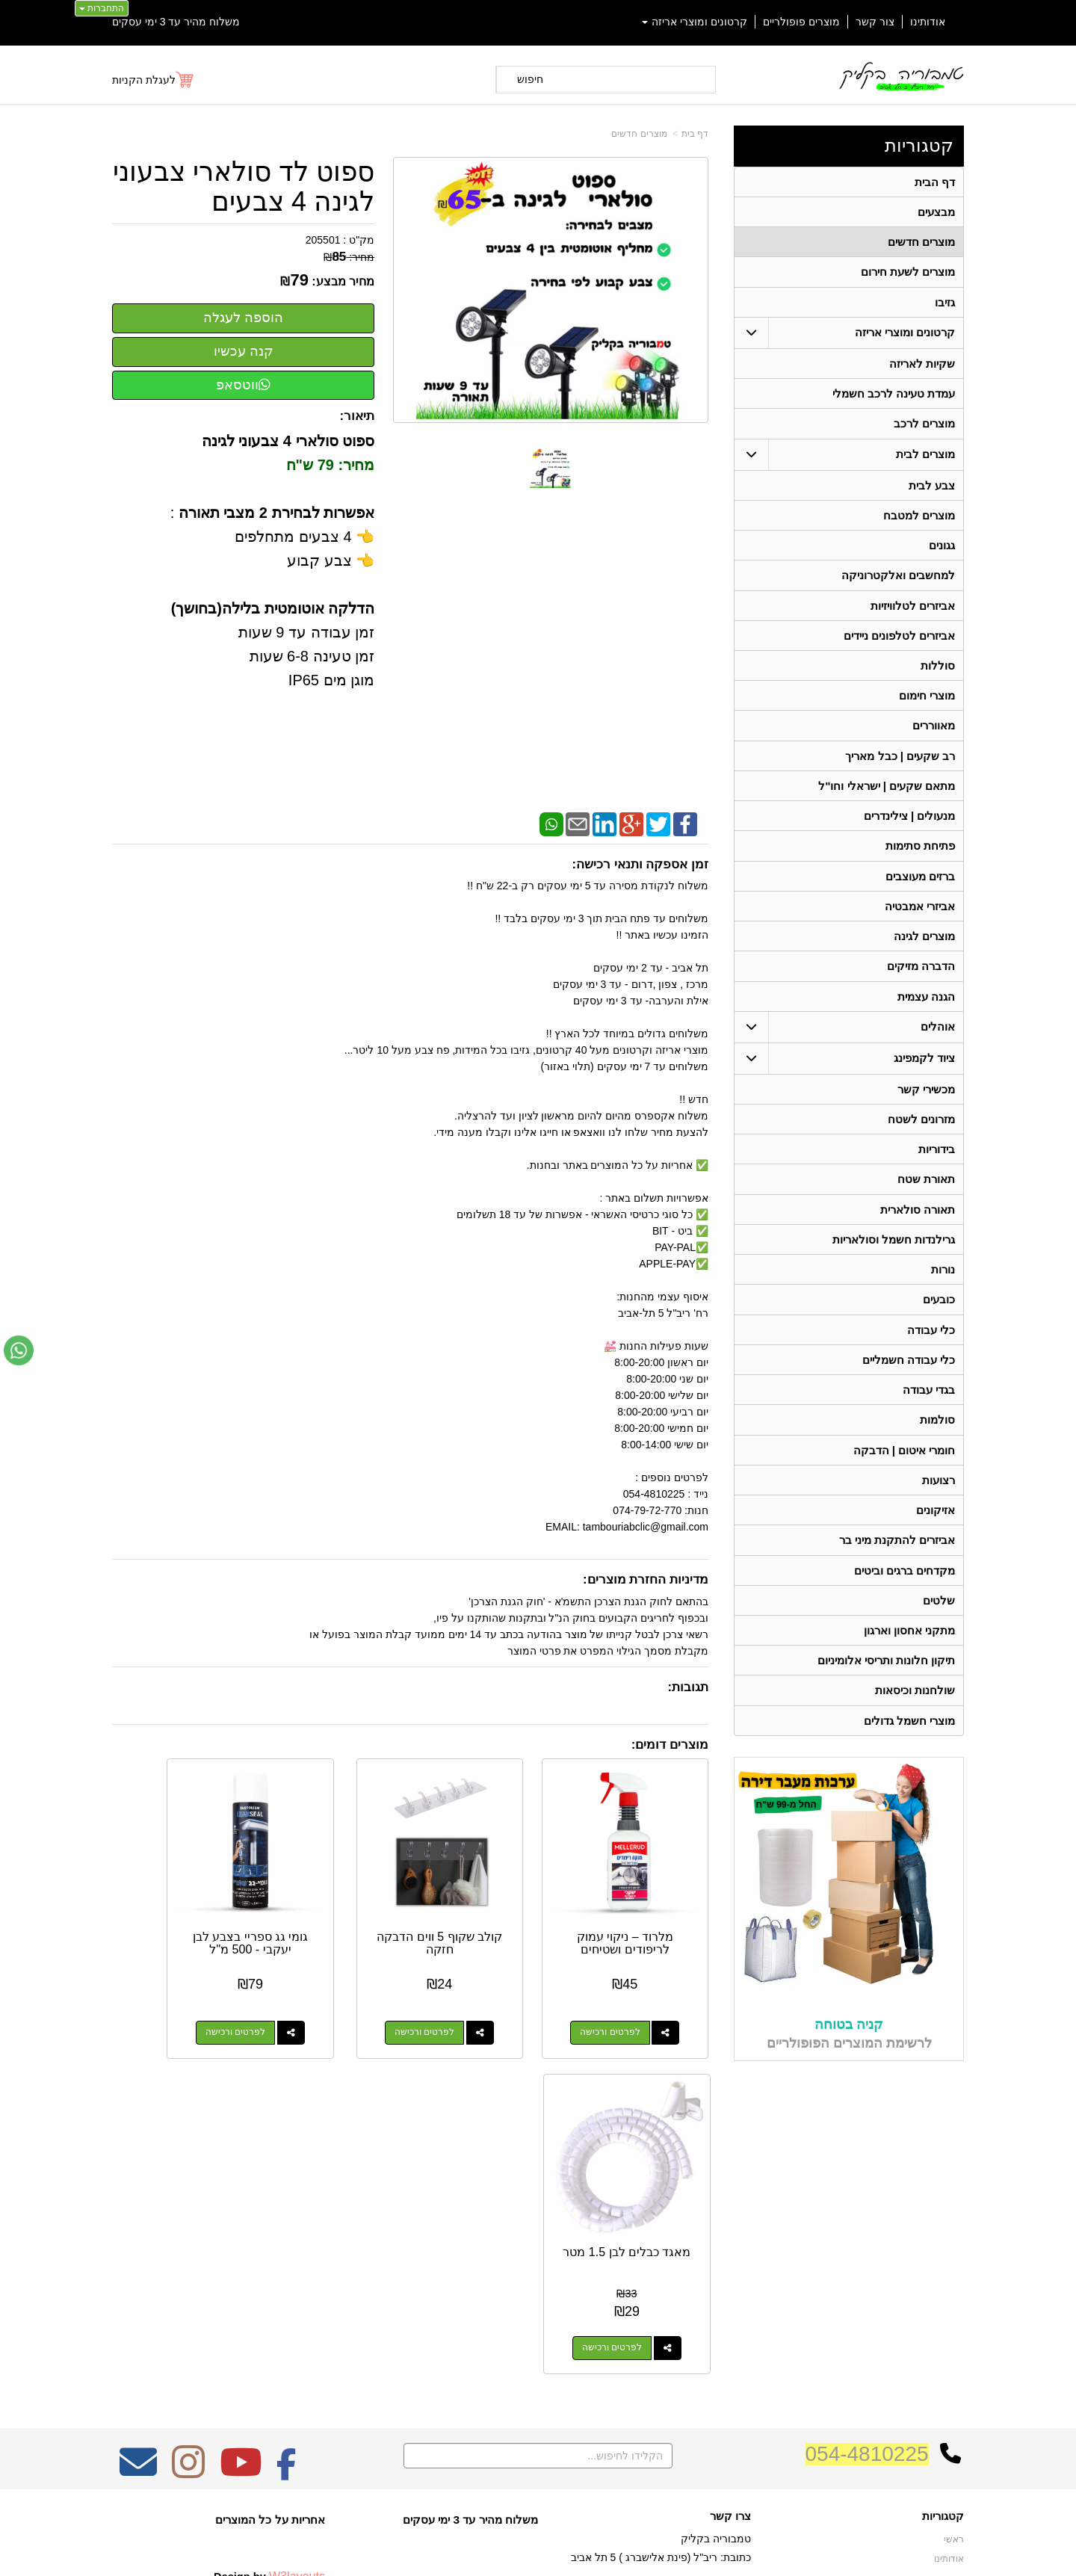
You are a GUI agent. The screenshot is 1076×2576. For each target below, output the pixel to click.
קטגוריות (919, 145)
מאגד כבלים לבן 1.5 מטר (178, 1909)
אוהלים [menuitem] (938, 1041)
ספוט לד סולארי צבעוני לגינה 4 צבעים (243, 186)
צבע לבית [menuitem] (932, 490)
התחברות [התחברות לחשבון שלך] (101, 8)
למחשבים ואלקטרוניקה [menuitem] (898, 581)
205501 (323, 240)
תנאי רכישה (728, 2313)
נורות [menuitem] (943, 1288)
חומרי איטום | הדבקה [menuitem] (904, 1471)
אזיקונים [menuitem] (935, 1533)
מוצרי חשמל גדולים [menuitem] (910, 1747)
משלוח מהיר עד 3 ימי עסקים (176, 22)
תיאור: (357, 416)
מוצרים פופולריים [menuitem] (801, 22)
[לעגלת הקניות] (153, 80)
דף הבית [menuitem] (935, 182)
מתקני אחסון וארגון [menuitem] (910, 1655)
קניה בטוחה (848, 2051)
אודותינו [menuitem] (927, 22)
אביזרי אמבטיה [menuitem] (920, 918)
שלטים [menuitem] (939, 1625)
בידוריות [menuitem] (936, 1165)
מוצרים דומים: (669, 1745)
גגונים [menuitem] (942, 551)
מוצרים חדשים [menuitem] (921, 243)
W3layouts (297, 2289)
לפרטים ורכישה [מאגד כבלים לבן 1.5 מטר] (163, 1998)
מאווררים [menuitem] (933, 735)
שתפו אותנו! (728, 2352)
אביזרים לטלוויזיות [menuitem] (913, 612)
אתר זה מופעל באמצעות (538, 2550)
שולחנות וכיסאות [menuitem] (915, 1717)
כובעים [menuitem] (939, 1318)
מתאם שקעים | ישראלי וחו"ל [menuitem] (887, 796)
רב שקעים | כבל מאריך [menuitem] (900, 765)
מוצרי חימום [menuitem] (927, 704)
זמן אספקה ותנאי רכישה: (640, 864)
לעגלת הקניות (144, 80)
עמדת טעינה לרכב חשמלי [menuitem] (894, 397)
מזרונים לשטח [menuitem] (921, 1134)
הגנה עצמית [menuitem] (926, 1010)
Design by (269, 2289)
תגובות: (687, 1687)
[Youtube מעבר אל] (241, 2185)
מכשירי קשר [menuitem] (926, 1104)
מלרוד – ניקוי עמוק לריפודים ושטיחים (642, 1909)
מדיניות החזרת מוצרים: (645, 1579)
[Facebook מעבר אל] (286, 2185)
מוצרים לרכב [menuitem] (924, 427)
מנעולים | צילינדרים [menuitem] (910, 827)
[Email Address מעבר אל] (138, 2185)
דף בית (694, 134)
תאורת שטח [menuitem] (926, 1196)
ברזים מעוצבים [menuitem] (920, 888)
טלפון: (737, 2293)
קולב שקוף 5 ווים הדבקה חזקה (487, 1909)
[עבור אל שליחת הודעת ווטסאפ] (19, 1350)
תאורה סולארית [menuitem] (917, 1226)
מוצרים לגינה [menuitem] (924, 949)
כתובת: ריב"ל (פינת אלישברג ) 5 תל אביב (661, 2270)
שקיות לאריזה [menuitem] (922, 366)
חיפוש (530, 79)
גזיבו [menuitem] (945, 304)
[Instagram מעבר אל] (188, 2185)
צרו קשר (730, 2229)
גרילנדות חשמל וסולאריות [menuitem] (894, 1257)
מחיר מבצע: (343, 281)
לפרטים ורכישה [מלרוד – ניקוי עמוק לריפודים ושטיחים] (627, 1998)
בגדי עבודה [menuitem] (929, 1410)
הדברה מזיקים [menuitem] (921, 980)
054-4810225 (867, 2166)
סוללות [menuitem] (938, 673)
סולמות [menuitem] (937, 1441)
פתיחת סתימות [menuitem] (920, 857)
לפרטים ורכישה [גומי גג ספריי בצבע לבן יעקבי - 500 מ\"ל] (317, 1998)
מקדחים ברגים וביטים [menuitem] (905, 1594)
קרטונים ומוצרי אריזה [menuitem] (695, 22)
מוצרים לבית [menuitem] (925, 458)
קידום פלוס (513, 2550)
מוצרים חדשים (639, 134)
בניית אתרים (473, 2550)
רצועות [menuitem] (938, 1502)
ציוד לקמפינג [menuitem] (924, 1072)
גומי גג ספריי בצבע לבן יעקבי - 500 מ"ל (332, 1915)
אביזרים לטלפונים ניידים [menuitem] (900, 643)
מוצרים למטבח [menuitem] (919, 520)
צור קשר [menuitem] (875, 22)
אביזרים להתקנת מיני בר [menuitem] (897, 1563)
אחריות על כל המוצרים (270, 2232)
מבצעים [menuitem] (936, 212)
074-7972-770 (692, 2294)
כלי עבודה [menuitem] (931, 1349)
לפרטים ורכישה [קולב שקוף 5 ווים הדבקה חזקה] (472, 1998)
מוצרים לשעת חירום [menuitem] (908, 274)
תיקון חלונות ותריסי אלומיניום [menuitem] (886, 1686)
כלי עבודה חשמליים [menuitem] (909, 1380)
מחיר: (349, 257)
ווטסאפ (243, 384)
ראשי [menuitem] (954, 2252)
